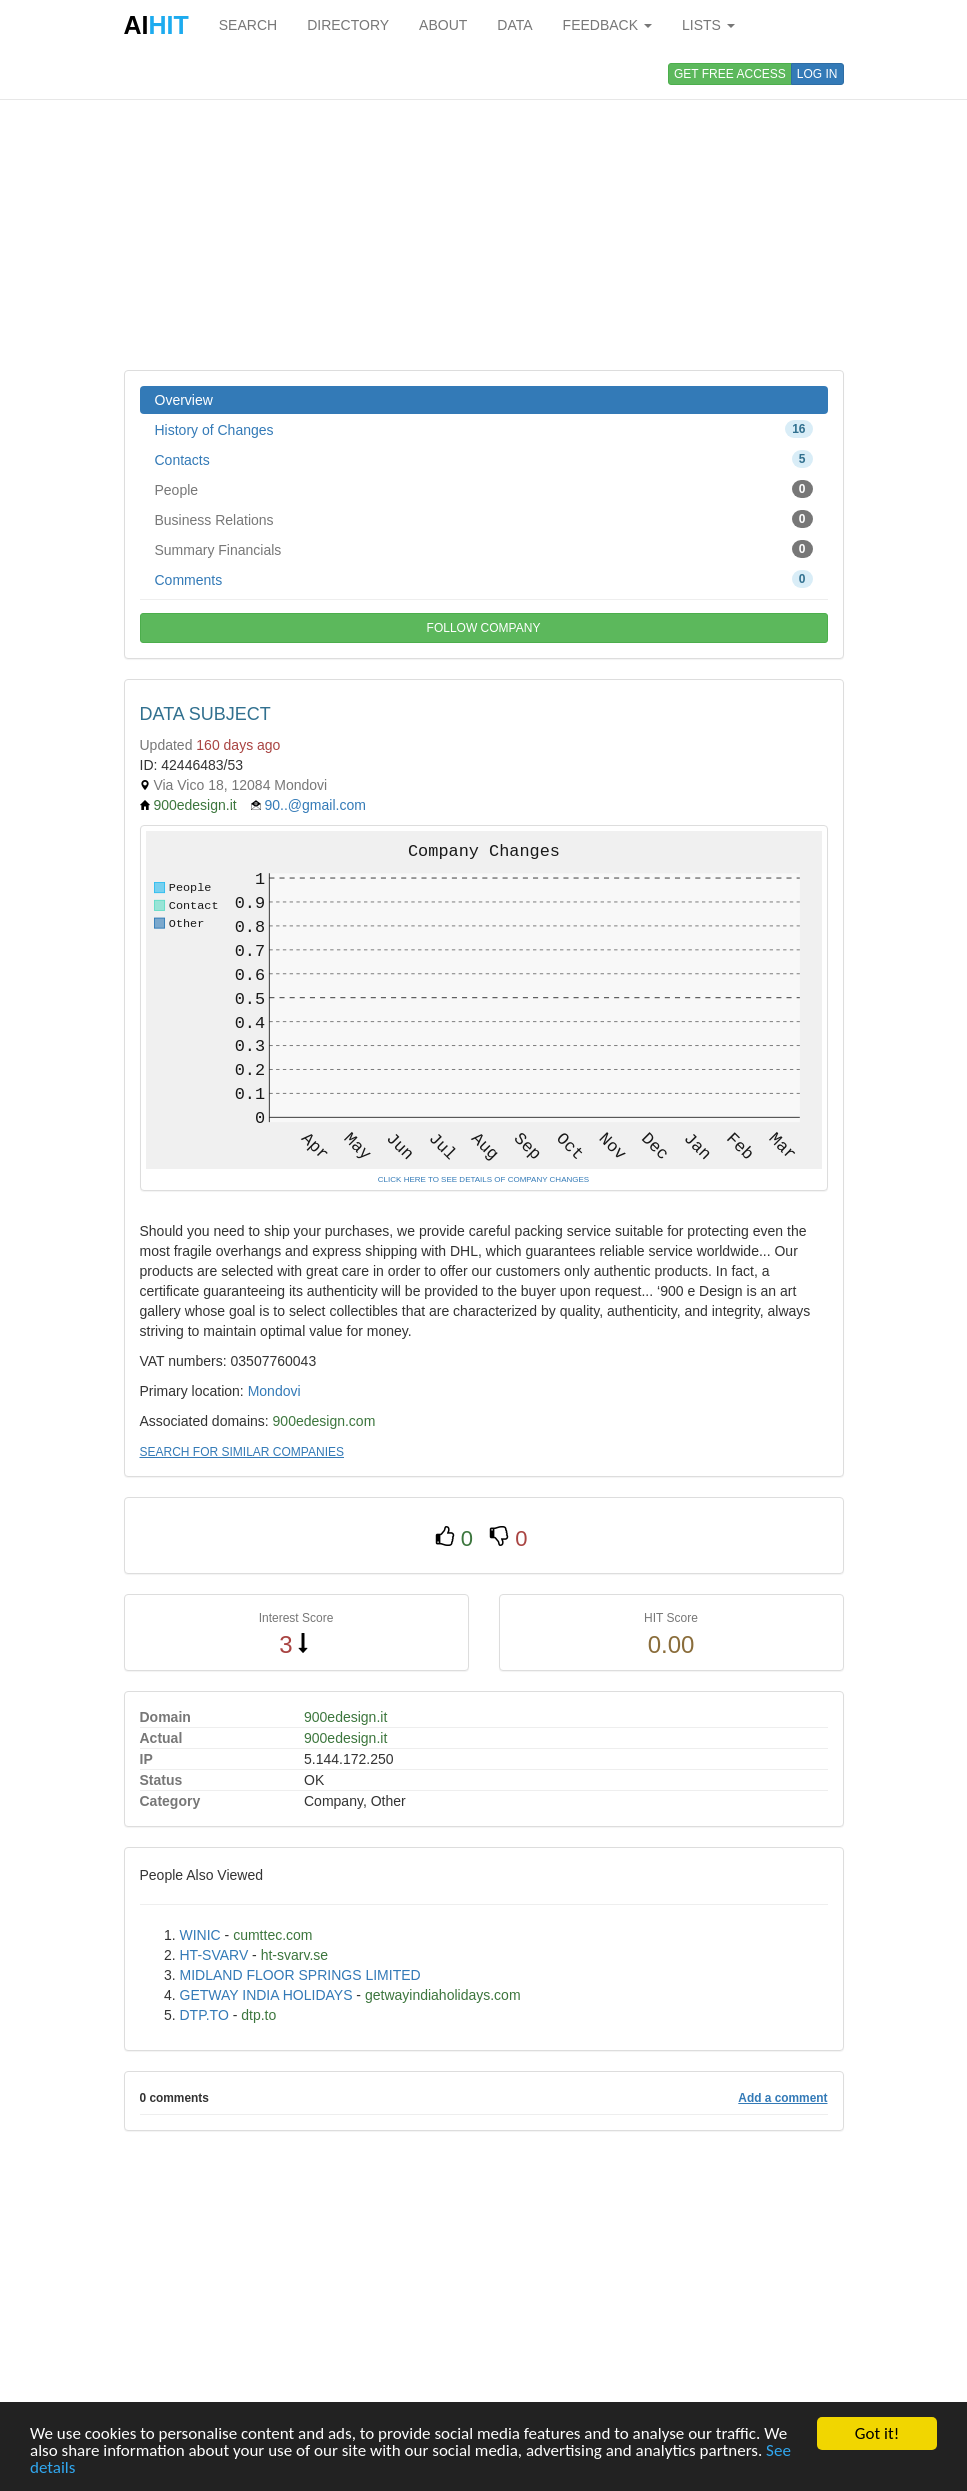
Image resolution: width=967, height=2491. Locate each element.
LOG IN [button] (817, 74)
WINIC (200, 1935)
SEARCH (248, 25)
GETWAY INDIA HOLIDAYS (266, 1995)
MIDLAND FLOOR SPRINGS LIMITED (300, 1975)
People (484, 489)
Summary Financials (484, 549)
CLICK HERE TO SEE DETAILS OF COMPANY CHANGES (483, 1179)
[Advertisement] (484, 210)
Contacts (484, 459)
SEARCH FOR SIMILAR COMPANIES (242, 1452)
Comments (484, 579)
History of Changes (484, 429)
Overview (184, 400)
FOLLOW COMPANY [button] (484, 628)
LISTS (708, 25)
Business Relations (484, 519)
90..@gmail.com (314, 805)
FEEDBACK (607, 25)
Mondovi (274, 1391)
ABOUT (443, 25)
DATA (514, 25)
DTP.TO (204, 2015)
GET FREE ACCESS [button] (730, 74)
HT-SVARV (214, 1955)
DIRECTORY (348, 25)
